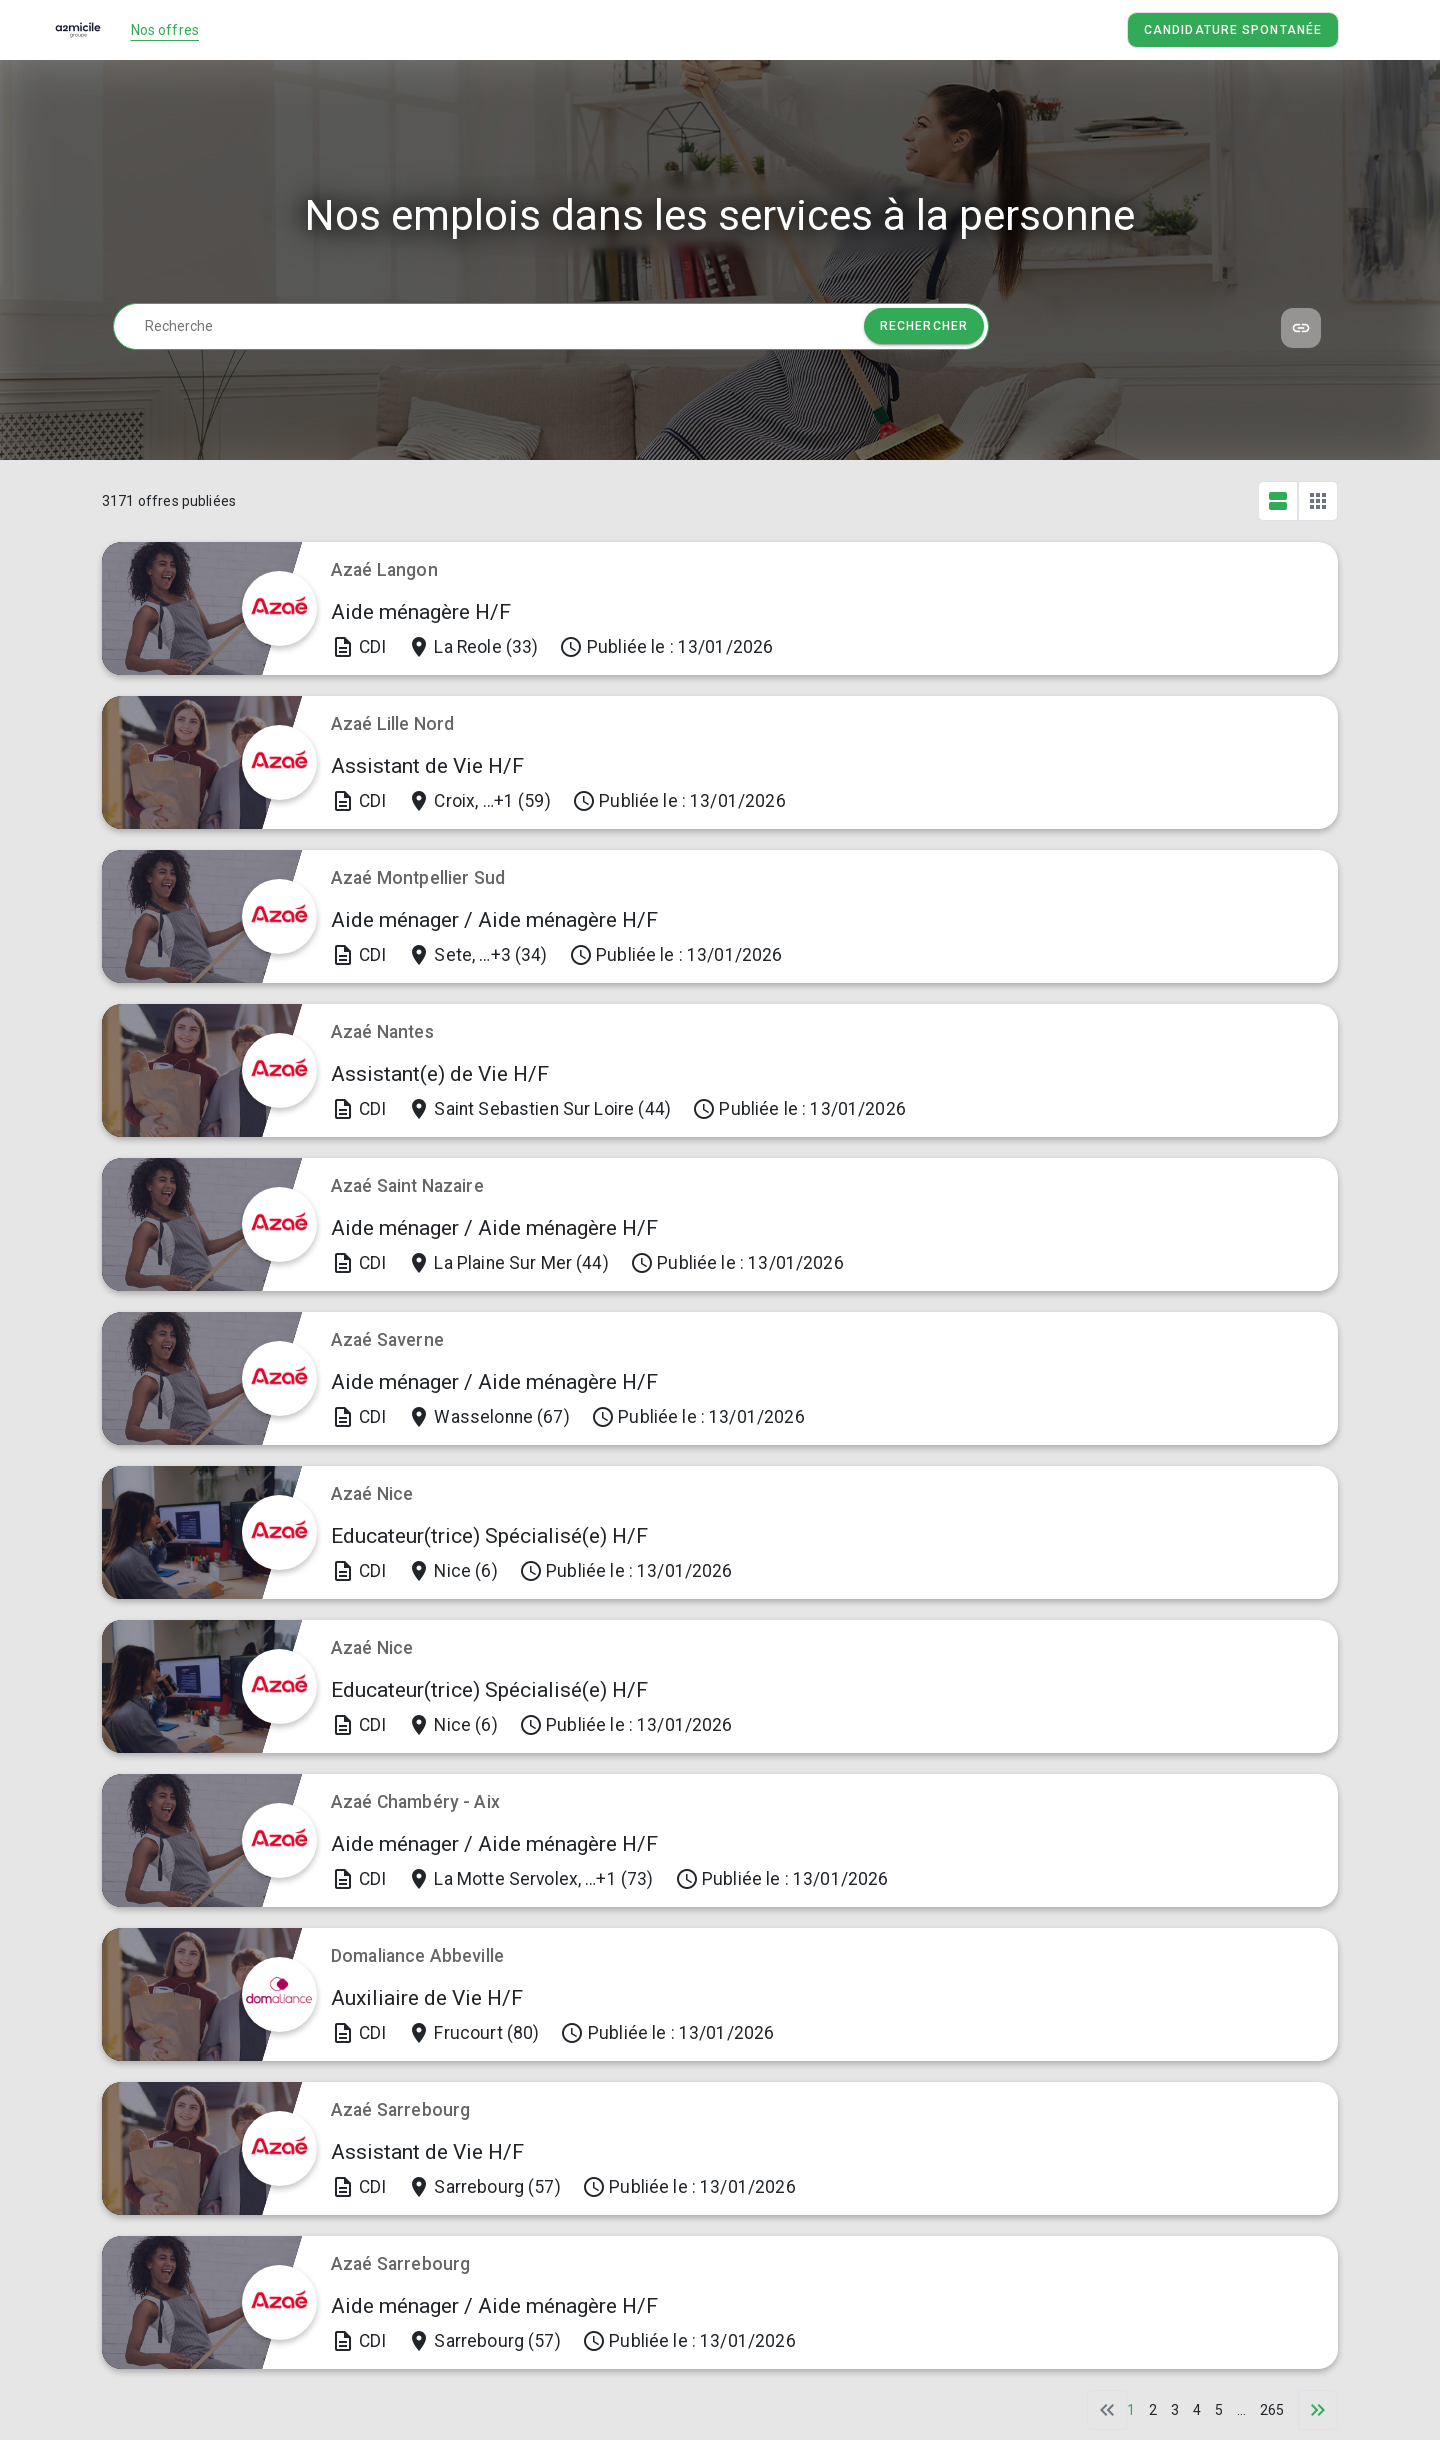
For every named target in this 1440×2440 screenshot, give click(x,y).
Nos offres (165, 30)
